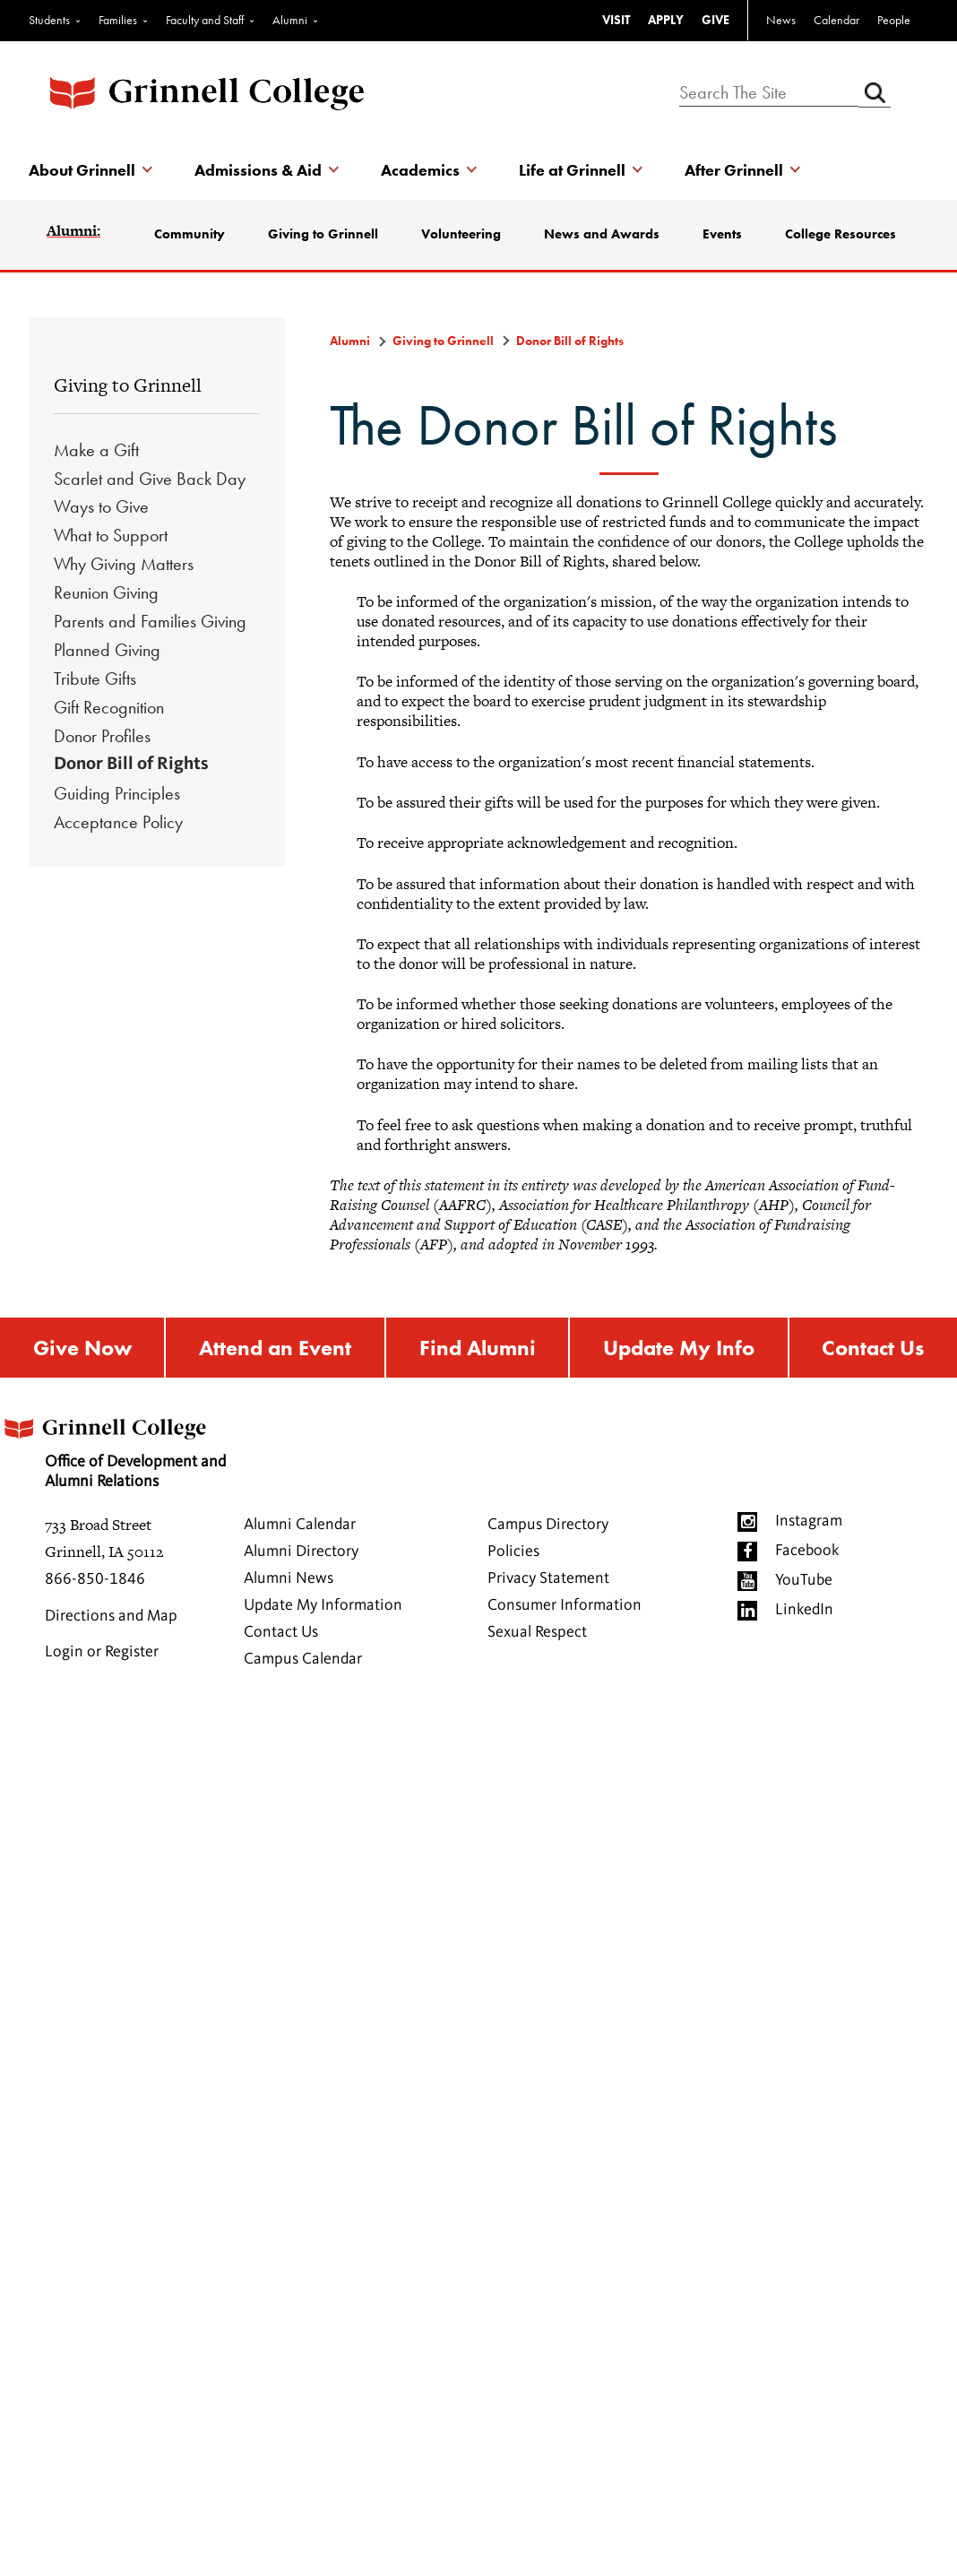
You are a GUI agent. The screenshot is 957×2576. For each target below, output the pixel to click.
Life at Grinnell (572, 170)
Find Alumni (477, 1347)
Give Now (82, 1347)
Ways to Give (101, 506)
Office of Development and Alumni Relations (113, 1447)
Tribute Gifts (95, 678)
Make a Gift (96, 450)
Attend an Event (275, 1347)
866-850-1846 (95, 1579)
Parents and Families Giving (150, 621)
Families (118, 20)
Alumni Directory (301, 1551)
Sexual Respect (537, 1632)
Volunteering (461, 234)
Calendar (836, 20)
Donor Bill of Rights (131, 765)
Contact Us (281, 1632)
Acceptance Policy (118, 822)
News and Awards (602, 234)
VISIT (616, 20)
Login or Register (102, 1652)
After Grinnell (734, 170)
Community (189, 234)
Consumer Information (564, 1605)
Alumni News (288, 1578)
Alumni (289, 20)
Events (722, 234)
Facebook (807, 1551)
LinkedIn (804, 1610)
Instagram (808, 1521)
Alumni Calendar (300, 1525)
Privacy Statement (548, 1578)
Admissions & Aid (258, 170)
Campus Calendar (303, 1659)
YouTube (803, 1580)
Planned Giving (107, 649)
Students (49, 20)
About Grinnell (82, 170)
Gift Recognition (109, 707)
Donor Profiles (102, 736)
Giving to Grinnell (323, 234)
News (781, 20)
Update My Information (323, 1605)
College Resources (840, 234)
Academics (420, 170)
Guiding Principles (117, 793)
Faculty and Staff (205, 20)
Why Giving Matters (124, 563)
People (893, 20)
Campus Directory (547, 1525)
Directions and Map (111, 1616)
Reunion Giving (106, 592)
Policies (513, 1551)
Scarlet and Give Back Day (150, 478)
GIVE (715, 20)
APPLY (666, 20)
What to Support (111, 535)
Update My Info (678, 1347)
